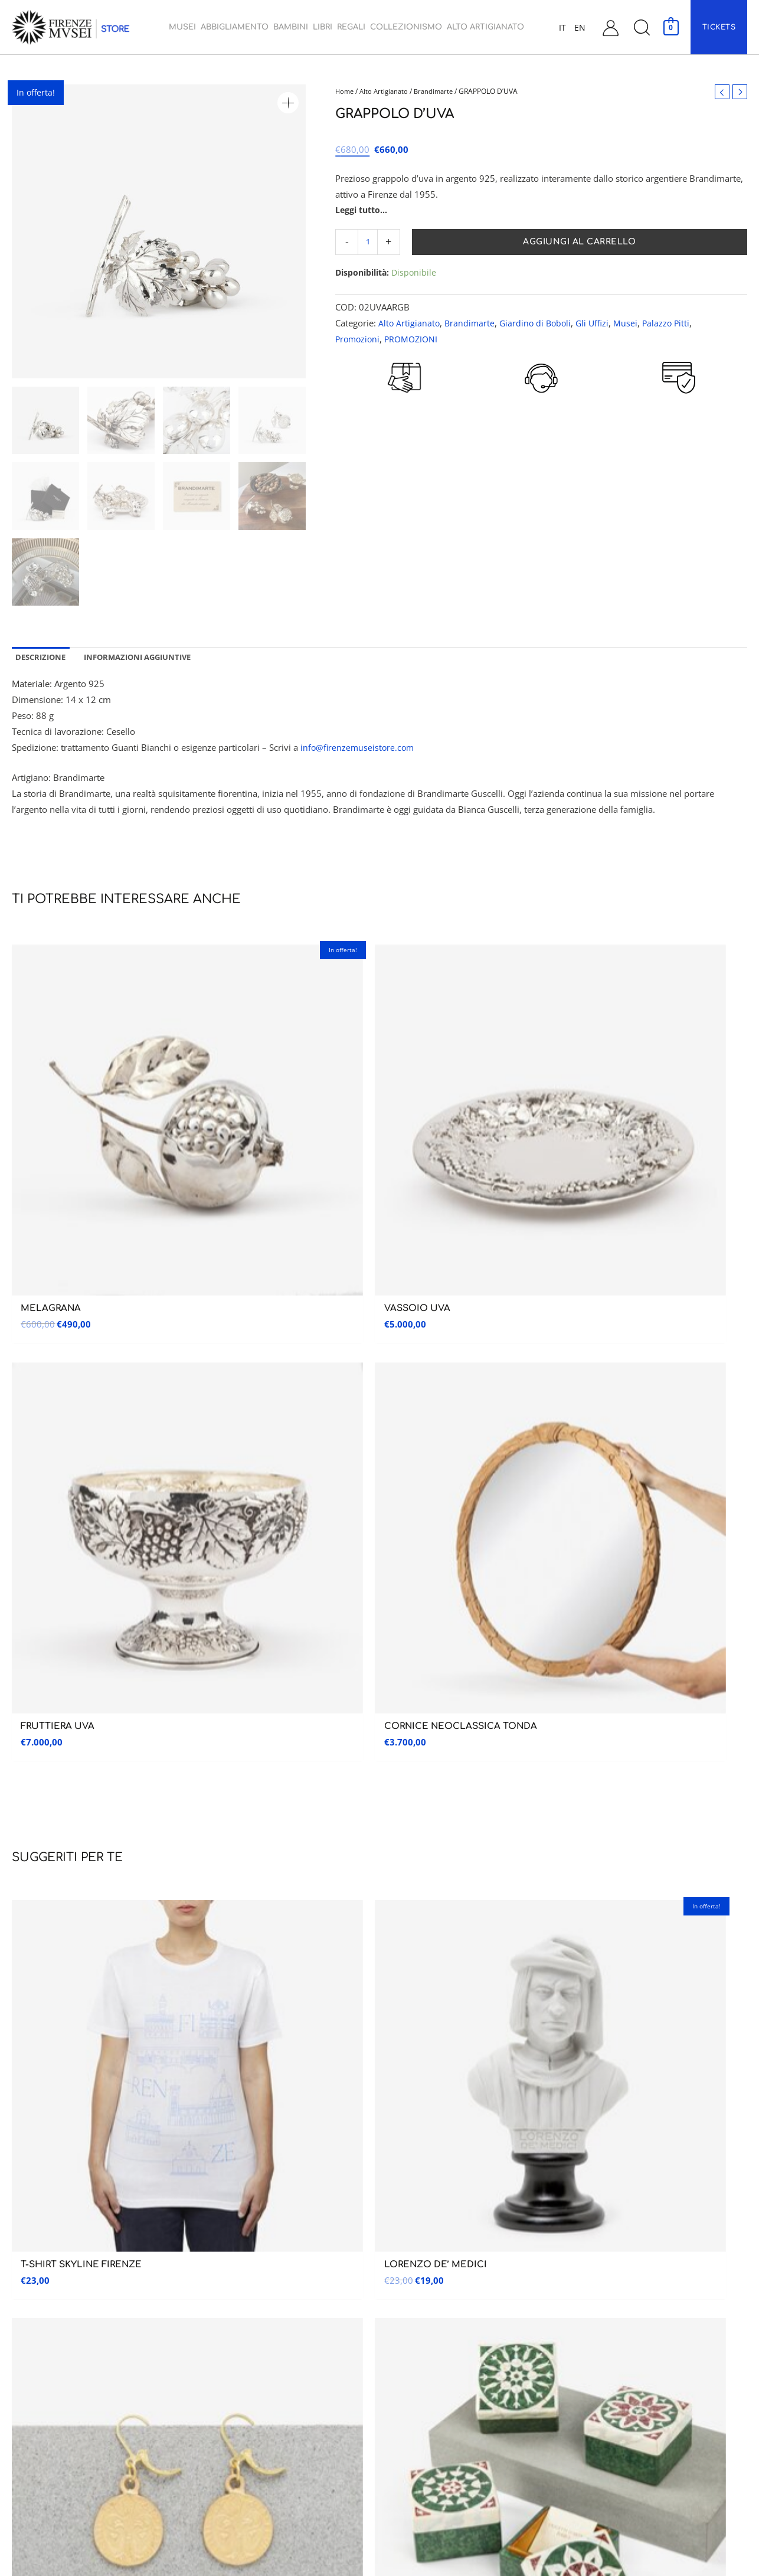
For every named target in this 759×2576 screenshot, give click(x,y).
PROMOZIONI (415, 340)
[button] (642, 27)
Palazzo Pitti (673, 324)
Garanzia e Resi (601, 2390)
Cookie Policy (600, 2464)
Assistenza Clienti (608, 2241)
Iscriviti (691, 1608)
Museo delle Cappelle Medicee (251, 2235)
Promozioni (358, 340)
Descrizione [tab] (43, 658)
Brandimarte (439, 91)
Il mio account (602, 2290)
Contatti (591, 2266)
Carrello (591, 2315)
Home (345, 91)
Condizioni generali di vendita (629, 2340)
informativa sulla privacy (562, 1639)
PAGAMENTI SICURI (679, 411)
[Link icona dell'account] (610, 27)
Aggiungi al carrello (580, 242)
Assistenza (609, 2200)
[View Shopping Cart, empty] (670, 26)
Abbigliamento (411, 2241)
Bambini (398, 2266)
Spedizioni (593, 2365)
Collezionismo (412, 2340)
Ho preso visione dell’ (512, 1639)
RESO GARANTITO (404, 414)
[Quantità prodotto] (369, 243)
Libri (392, 2290)
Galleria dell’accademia (49, 2241)
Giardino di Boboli (539, 324)
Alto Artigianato (387, 91)
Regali (396, 2315)
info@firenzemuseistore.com (358, 750)
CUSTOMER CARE (541, 414)
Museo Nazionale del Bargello (251, 2260)
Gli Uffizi (598, 324)
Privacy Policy (599, 2439)
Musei (632, 324)
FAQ (581, 2414)
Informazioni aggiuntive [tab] (147, 658)
